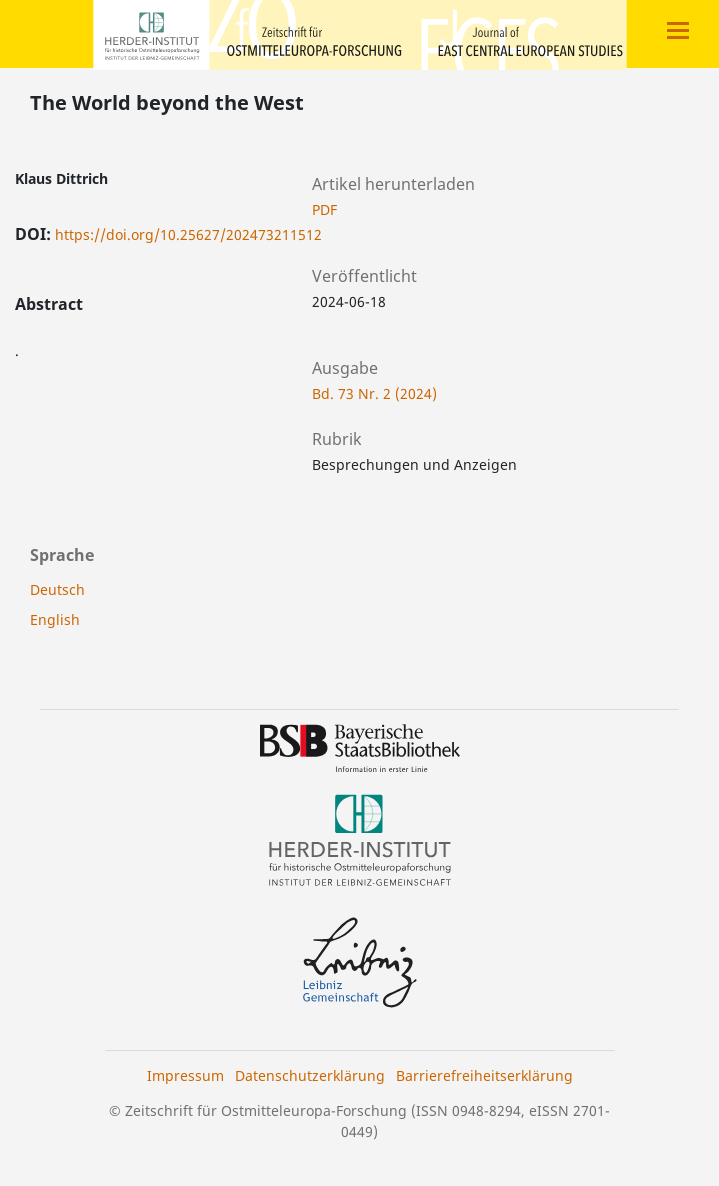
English (55, 619)
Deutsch (57, 589)
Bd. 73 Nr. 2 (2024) (374, 393)
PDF (324, 209)
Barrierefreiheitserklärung (484, 1075)
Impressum (185, 1075)
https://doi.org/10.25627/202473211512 (188, 234)
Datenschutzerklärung (310, 1075)
